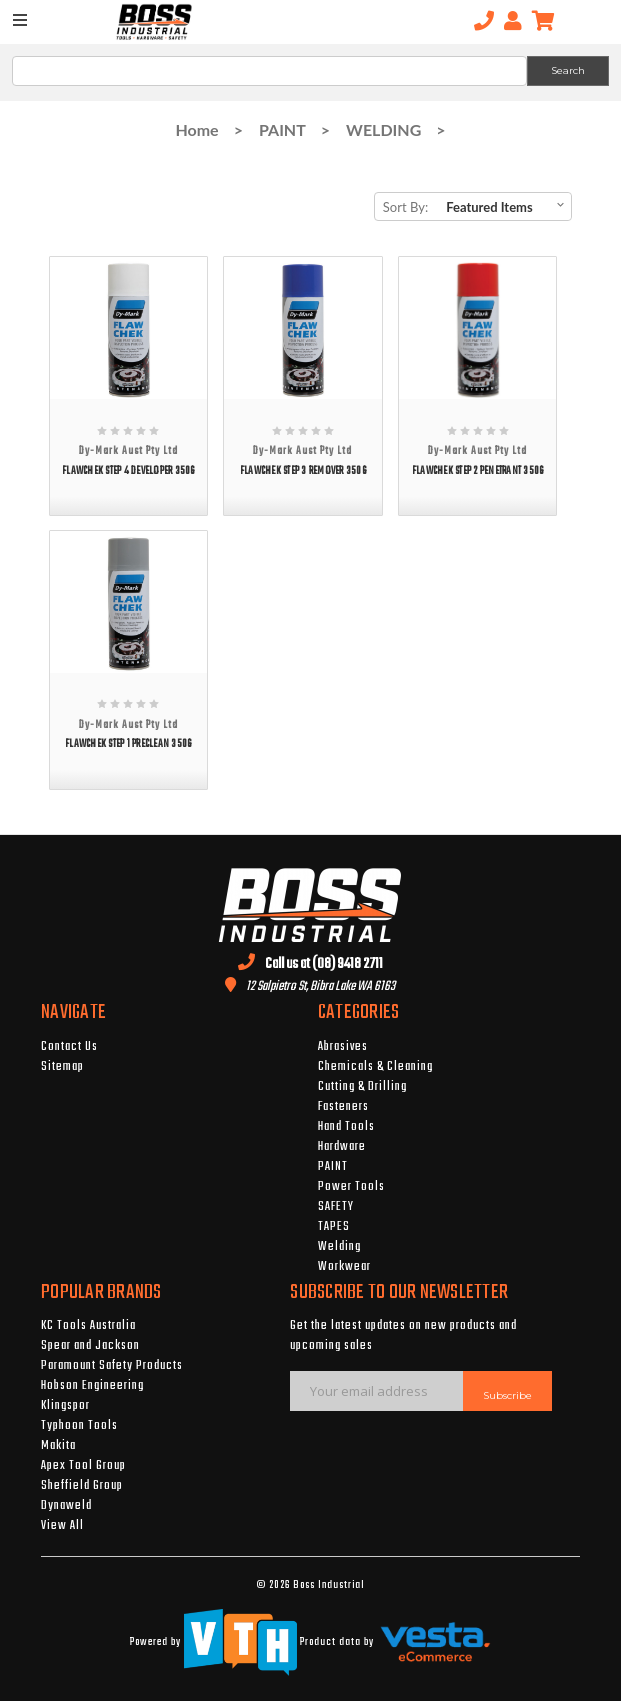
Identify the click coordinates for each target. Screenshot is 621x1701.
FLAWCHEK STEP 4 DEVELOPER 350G (128, 471)
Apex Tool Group (83, 1466)
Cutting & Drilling (362, 1087)
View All (62, 1526)
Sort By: (405, 207)
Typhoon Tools (79, 1426)
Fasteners (343, 1107)
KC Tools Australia (88, 1326)
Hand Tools (346, 1127)
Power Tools (351, 1187)
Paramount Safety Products (112, 1366)
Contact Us (69, 1047)
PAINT (282, 129)
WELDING (383, 129)
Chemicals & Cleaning (375, 1067)
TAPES (334, 1227)
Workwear (344, 1267)
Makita (58, 1446)
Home (196, 129)
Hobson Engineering (92, 1386)
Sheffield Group (82, 1486)
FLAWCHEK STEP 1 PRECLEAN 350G (128, 744)
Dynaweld (66, 1506)
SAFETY (336, 1207)
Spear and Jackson (90, 1346)
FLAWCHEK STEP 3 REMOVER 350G (303, 471)
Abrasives (343, 1047)
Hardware (342, 1147)
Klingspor (65, 1406)
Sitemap (62, 1067)
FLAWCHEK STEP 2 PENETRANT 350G (478, 471)
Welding (339, 1247)
